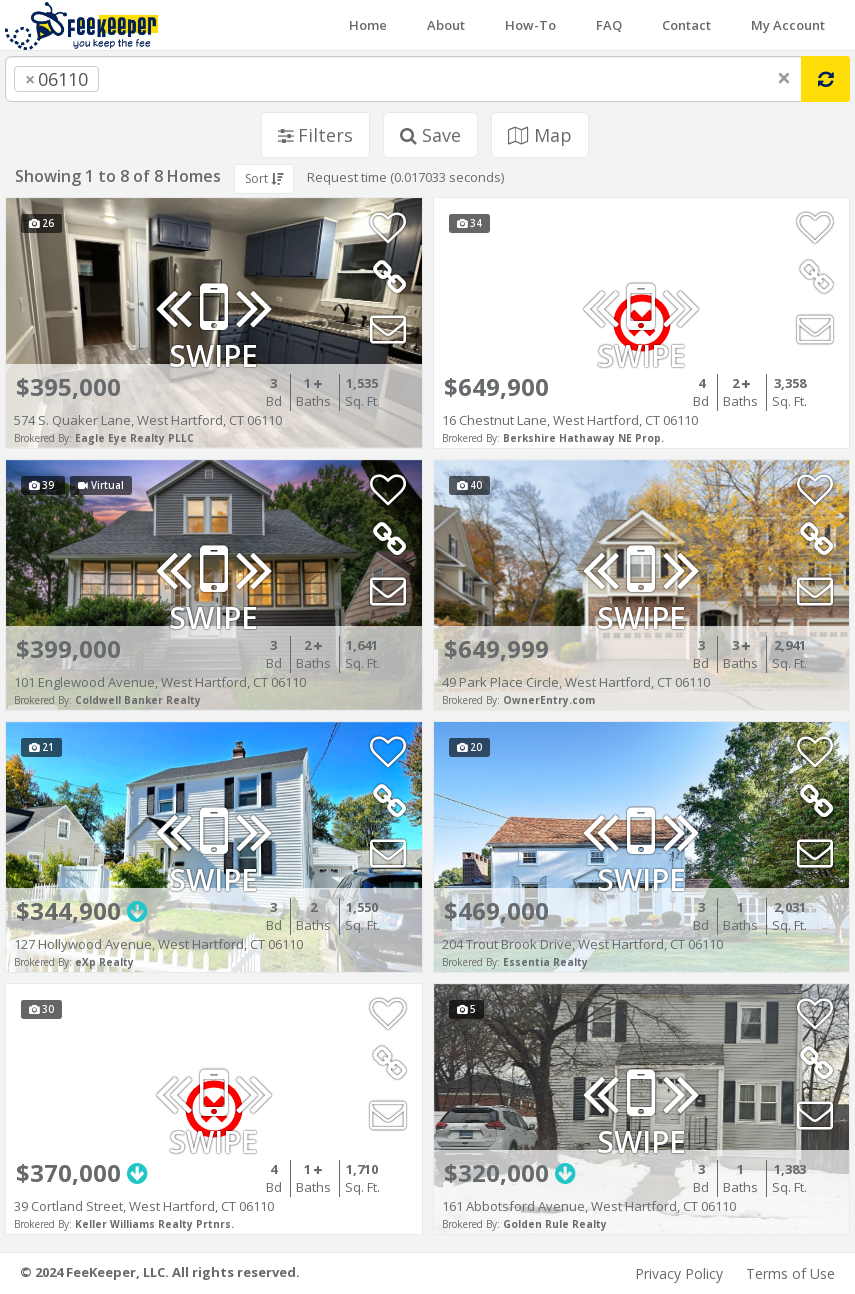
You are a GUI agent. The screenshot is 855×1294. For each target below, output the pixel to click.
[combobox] (403, 79)
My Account (788, 25)
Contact (686, 25)
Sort (264, 178)
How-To (530, 25)
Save (430, 135)
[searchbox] (144, 79)
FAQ (609, 25)
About (446, 25)
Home (368, 25)
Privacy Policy (679, 1273)
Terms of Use (790, 1273)
